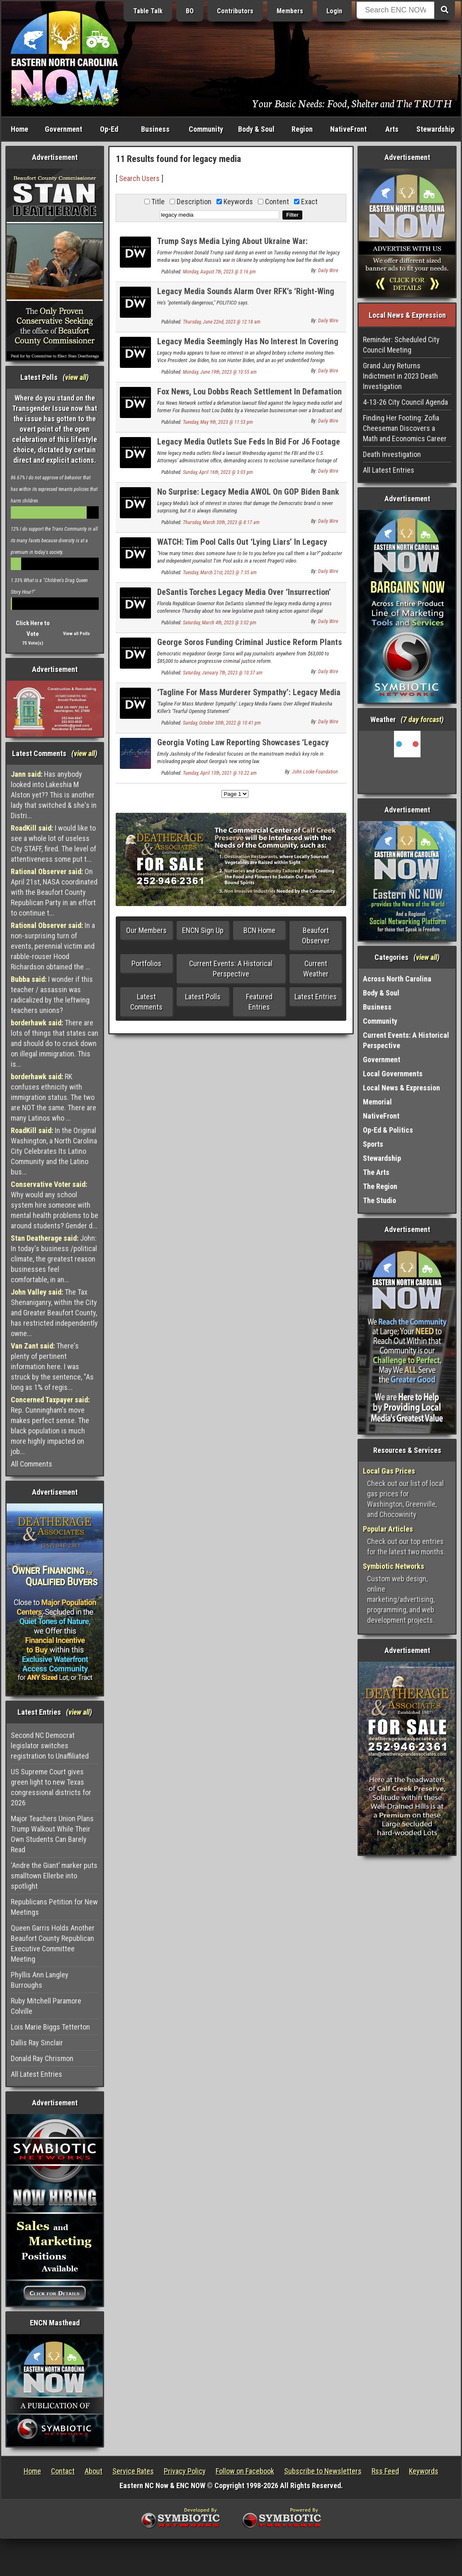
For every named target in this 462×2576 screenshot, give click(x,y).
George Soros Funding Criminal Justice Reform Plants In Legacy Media (249, 647)
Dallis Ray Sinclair (37, 2042)
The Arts (376, 1172)
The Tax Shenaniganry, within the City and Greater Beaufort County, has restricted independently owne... (54, 1313)
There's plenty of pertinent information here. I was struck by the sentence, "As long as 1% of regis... (52, 1366)
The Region (380, 1186)
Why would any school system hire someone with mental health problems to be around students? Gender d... (54, 1205)
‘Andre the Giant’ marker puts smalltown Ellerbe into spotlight (54, 1875)
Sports (373, 1144)
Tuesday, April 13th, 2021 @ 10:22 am (220, 773)
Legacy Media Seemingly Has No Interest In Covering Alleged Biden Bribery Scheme (247, 346)
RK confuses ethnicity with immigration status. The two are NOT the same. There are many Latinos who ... (53, 1097)
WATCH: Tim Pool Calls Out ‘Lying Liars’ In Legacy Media (242, 546)
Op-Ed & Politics (388, 1130)
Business (155, 129)
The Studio (379, 1200)
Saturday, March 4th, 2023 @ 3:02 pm (219, 623)
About (93, 2471)
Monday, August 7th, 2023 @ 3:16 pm (219, 272)
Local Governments (393, 1073)
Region (302, 129)
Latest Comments (146, 1001)
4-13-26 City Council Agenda (405, 402)
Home (19, 129)
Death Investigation (392, 454)
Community (206, 129)
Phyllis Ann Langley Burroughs (39, 1979)
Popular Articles (388, 1529)
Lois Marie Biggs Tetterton (50, 2027)
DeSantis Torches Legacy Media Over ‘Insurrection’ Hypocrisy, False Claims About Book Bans (244, 597)
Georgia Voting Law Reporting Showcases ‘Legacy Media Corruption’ (243, 747)
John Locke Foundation (315, 772)
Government (63, 129)
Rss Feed (385, 2471)
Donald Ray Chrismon (42, 2058)
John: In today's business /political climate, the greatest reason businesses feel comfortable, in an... (54, 1259)
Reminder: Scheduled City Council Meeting (401, 344)
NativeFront (348, 129)
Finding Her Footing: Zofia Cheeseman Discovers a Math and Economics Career (405, 428)
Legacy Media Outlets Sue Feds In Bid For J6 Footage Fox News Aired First (248, 446)
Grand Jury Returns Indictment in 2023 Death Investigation (400, 376)
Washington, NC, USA (407, 762)
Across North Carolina (397, 978)
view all (75, 377)
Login (334, 11)
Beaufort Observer (316, 935)
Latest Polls (203, 996)
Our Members (146, 930)
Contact (63, 2471)
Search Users (139, 178)
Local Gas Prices (389, 1471)
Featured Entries (259, 1001)
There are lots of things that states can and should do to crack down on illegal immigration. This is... (54, 1043)
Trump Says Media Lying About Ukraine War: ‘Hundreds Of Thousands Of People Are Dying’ (235, 246)
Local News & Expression (401, 1087)
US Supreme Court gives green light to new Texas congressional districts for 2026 (51, 1787)
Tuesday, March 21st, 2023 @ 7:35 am (220, 572)
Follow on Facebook (245, 2471)
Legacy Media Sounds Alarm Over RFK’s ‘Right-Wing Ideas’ (245, 296)
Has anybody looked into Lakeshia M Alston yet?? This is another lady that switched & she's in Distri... (54, 795)
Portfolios (146, 963)
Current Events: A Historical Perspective (230, 968)
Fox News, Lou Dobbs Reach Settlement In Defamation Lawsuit (249, 396)
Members (290, 11)
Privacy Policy (185, 2471)
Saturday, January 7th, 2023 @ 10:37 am (223, 673)
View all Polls (76, 633)
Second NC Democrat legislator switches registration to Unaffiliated (50, 1745)
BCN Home (259, 930)
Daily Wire (328, 270)
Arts (392, 129)
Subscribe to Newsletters (323, 2471)
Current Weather (315, 968)
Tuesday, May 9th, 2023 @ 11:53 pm (218, 422)
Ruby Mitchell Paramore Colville (46, 2005)
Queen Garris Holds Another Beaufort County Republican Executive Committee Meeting (53, 1943)
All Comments (31, 1464)
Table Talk (148, 11)
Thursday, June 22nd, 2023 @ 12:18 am (221, 322)
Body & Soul (256, 129)
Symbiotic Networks (393, 1566)
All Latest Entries (36, 2074)
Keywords (423, 2471)
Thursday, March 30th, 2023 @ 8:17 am (221, 522)
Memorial (377, 1101)
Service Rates (133, 2471)
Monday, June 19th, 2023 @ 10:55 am (220, 372)
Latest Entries (315, 996)
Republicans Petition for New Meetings (54, 1906)
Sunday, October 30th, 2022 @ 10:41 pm (222, 723)
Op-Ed (109, 129)
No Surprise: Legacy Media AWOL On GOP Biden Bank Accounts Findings (248, 496)
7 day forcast (422, 719)
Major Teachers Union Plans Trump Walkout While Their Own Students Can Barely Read (52, 1834)
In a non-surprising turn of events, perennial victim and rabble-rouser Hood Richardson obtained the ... (53, 946)
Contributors (235, 11)
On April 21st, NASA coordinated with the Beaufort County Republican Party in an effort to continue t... (54, 892)
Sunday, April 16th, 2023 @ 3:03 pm (218, 472)
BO (190, 11)
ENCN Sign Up (203, 930)
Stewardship (435, 129)
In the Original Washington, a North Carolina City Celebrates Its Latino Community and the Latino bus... (54, 1151)
